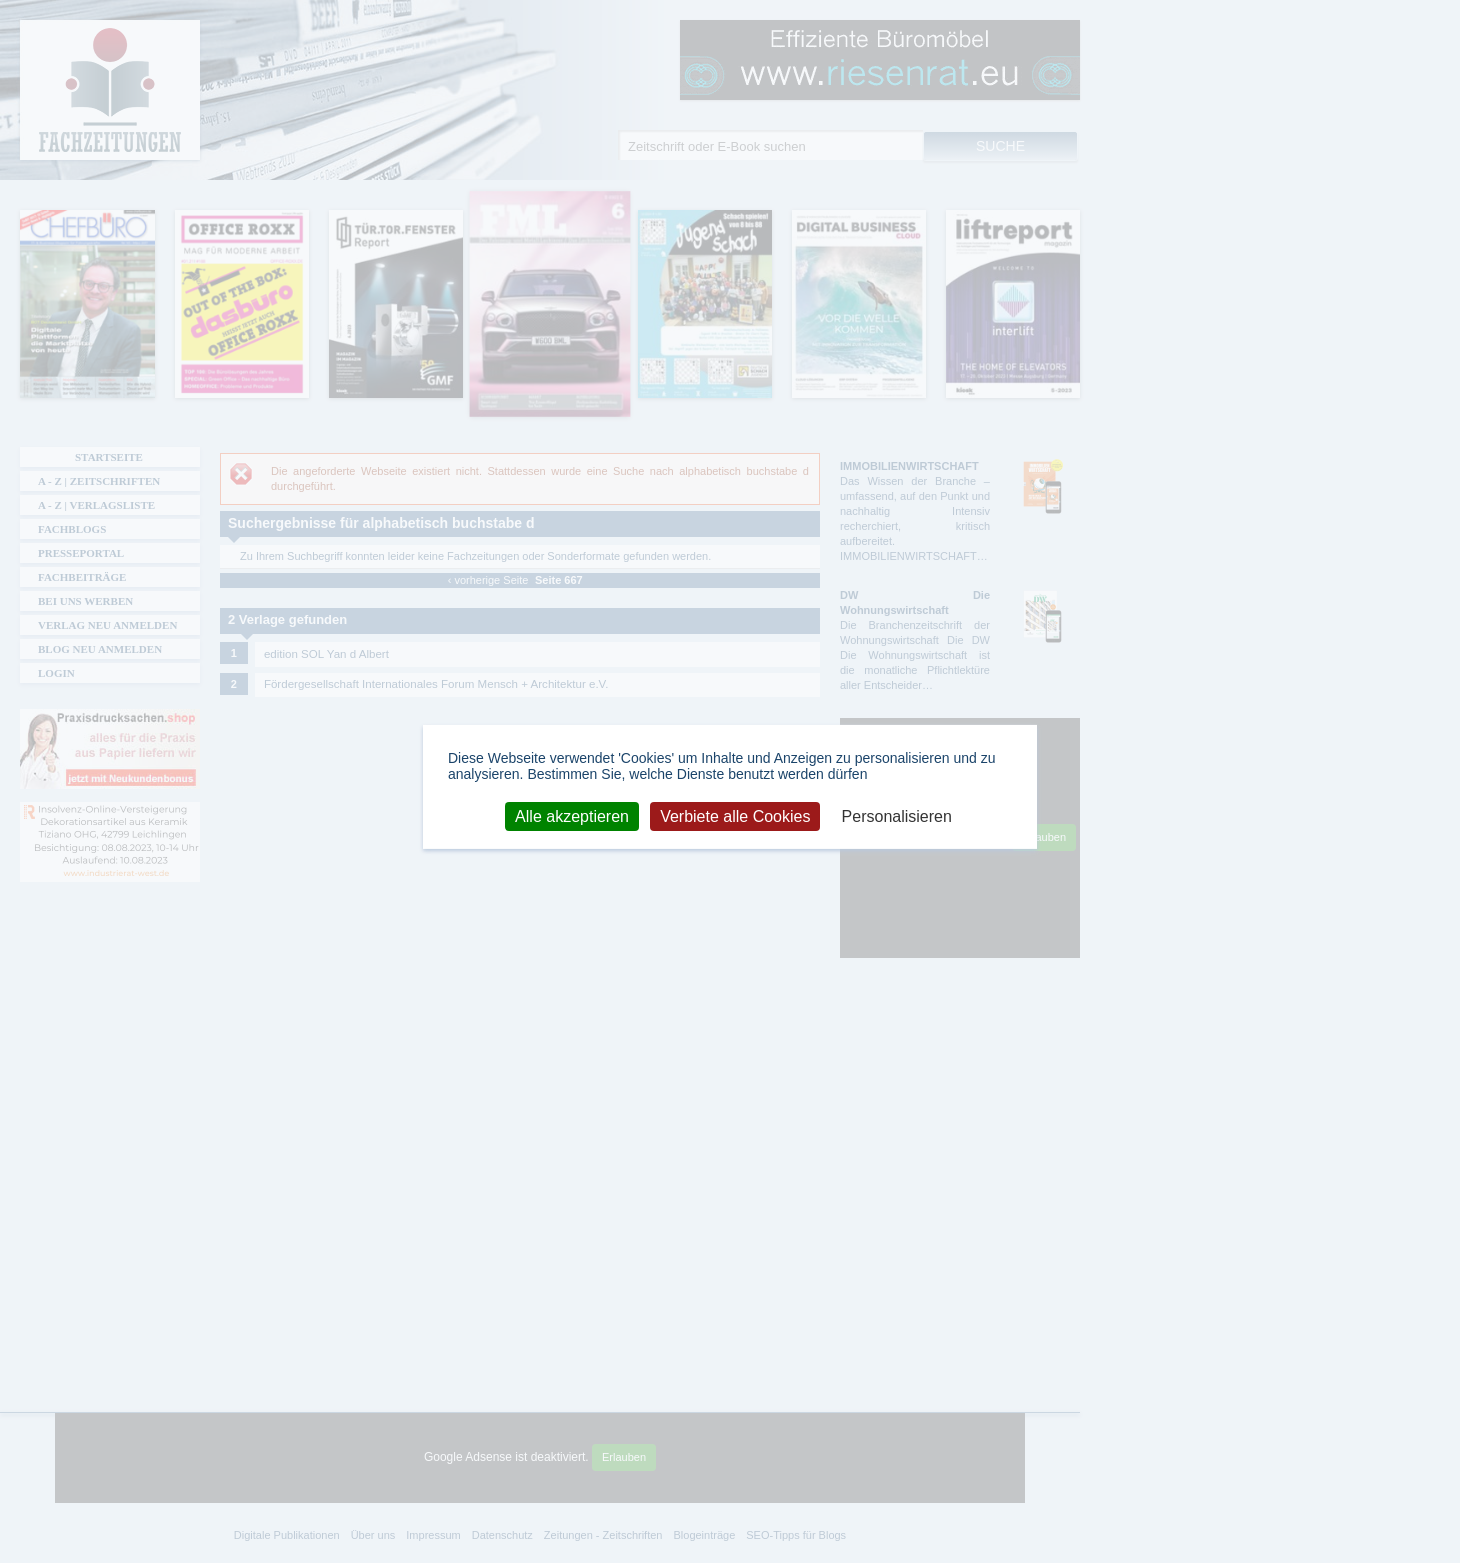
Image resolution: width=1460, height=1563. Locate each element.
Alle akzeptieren (572, 815)
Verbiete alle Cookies (735, 815)
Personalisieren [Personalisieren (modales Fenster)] (897, 815)
